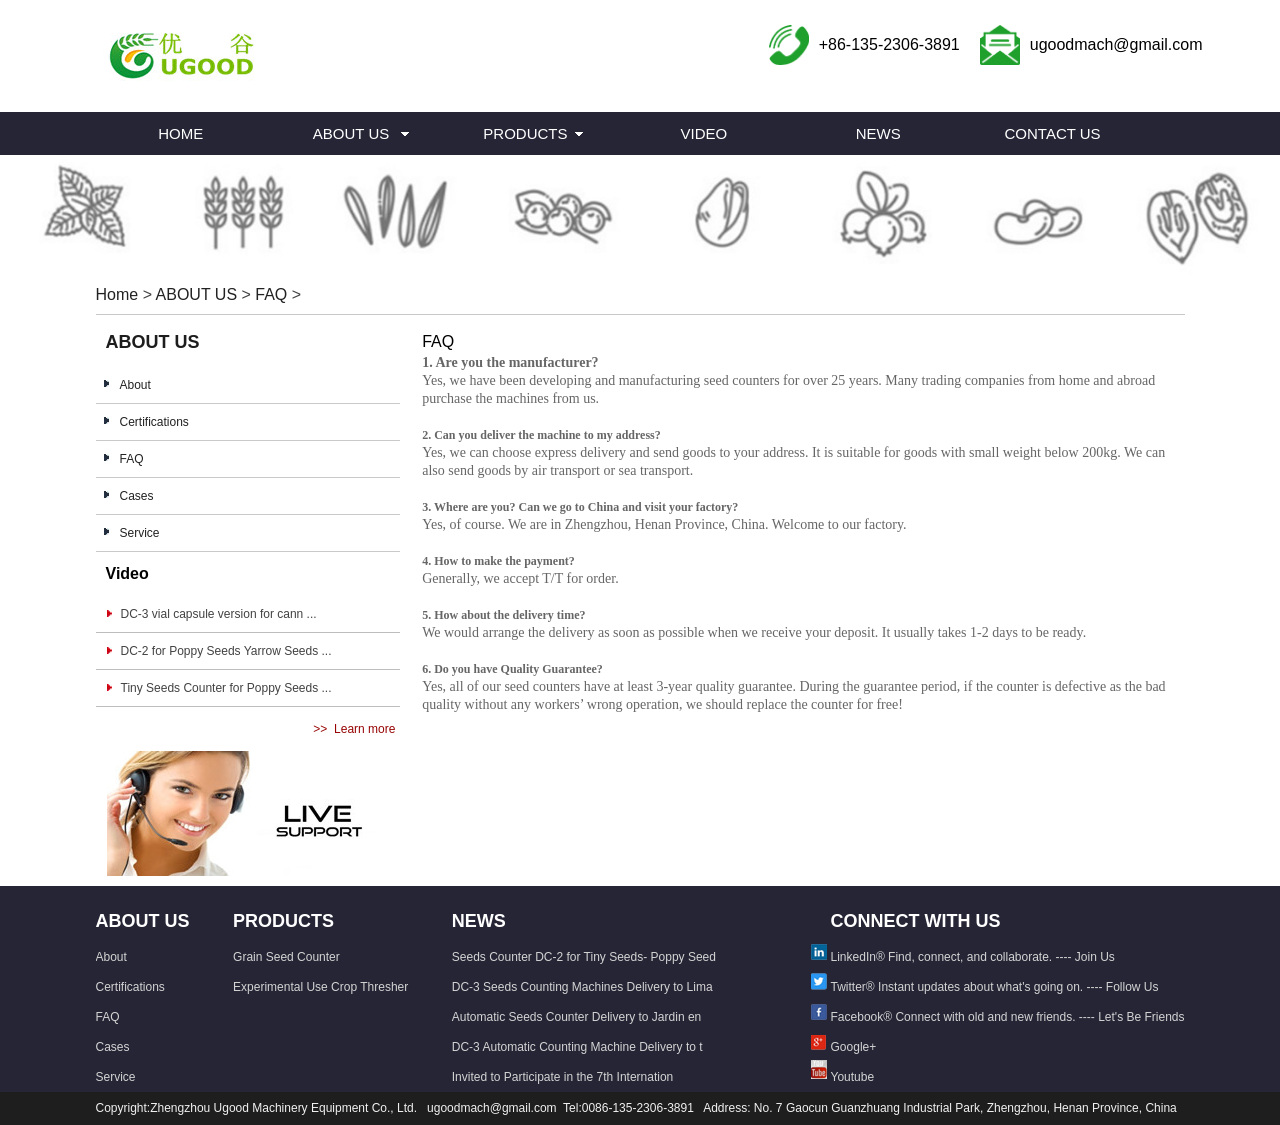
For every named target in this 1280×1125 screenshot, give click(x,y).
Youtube (853, 1077)
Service (140, 533)
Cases (137, 496)
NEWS (878, 133)
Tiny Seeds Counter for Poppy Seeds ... (226, 688)
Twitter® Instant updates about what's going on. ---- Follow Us (995, 987)
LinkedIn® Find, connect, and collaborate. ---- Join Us (973, 957)
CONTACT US (1053, 133)
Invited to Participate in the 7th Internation (562, 1077)
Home (117, 294)
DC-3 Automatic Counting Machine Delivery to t (577, 1047)
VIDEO (703, 133)
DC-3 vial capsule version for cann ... (219, 614)
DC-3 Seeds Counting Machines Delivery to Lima (582, 987)
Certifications (154, 422)
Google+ (854, 1047)
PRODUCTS (525, 133)
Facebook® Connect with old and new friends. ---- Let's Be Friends (1008, 1017)
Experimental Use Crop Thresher (320, 987)
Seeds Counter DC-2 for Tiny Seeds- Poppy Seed (584, 957)
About (135, 385)
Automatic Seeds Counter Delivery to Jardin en (576, 1017)
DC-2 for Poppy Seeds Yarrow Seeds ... (226, 651)
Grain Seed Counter (286, 957)
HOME (180, 133)
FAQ (271, 294)
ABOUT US (351, 133)
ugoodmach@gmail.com (1116, 44)
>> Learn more (354, 729)
